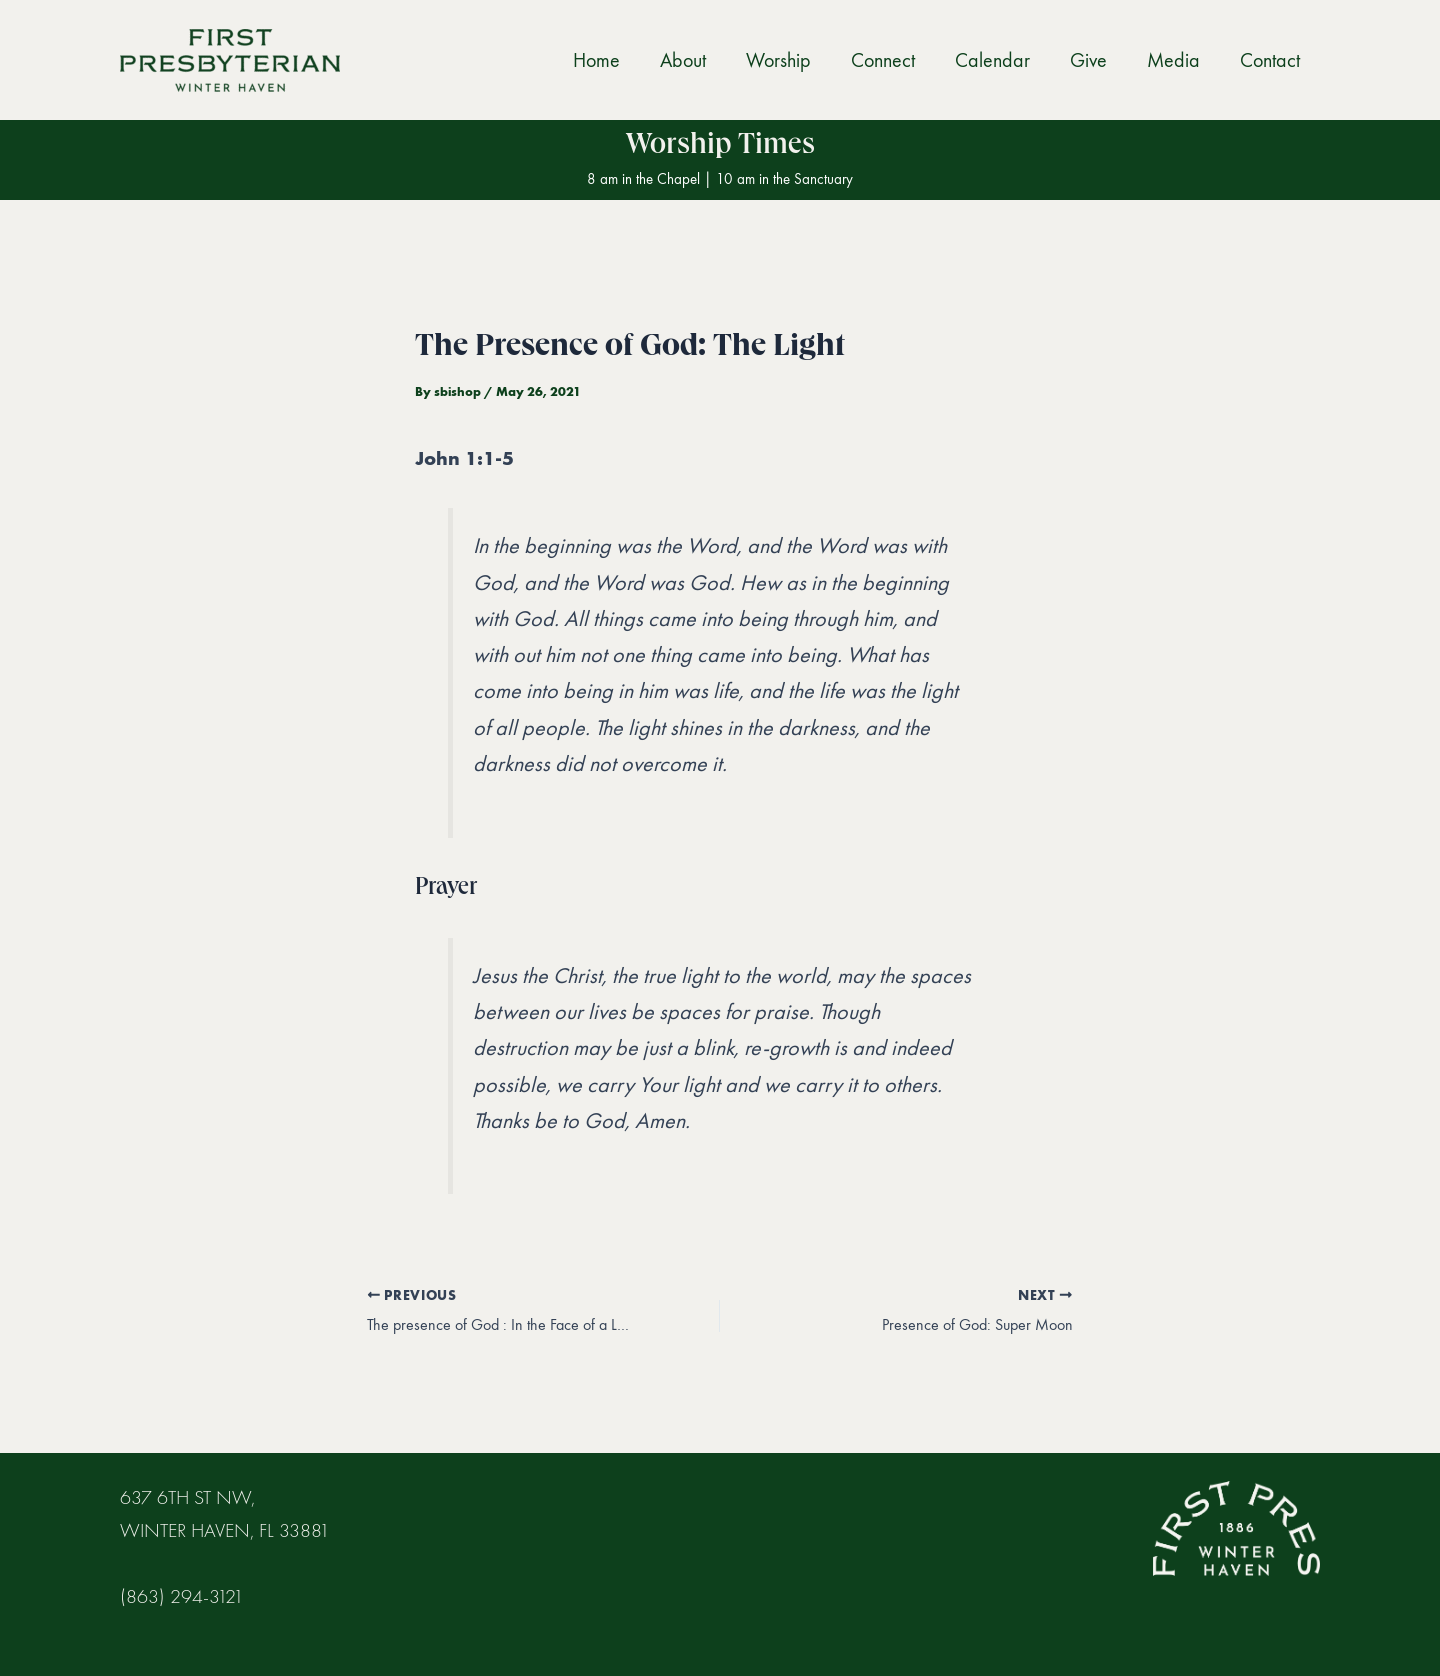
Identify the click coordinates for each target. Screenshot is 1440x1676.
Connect (883, 60)
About (683, 60)
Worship (778, 60)
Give (1088, 60)
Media (1173, 60)
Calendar (992, 60)
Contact (1270, 60)
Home (596, 60)
